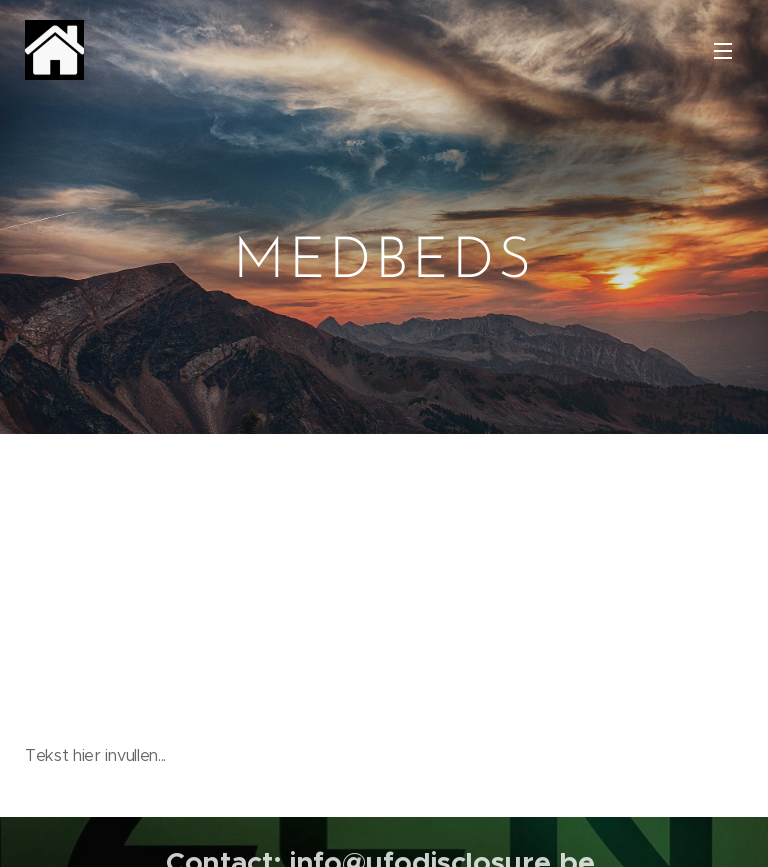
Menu (723, 51)
